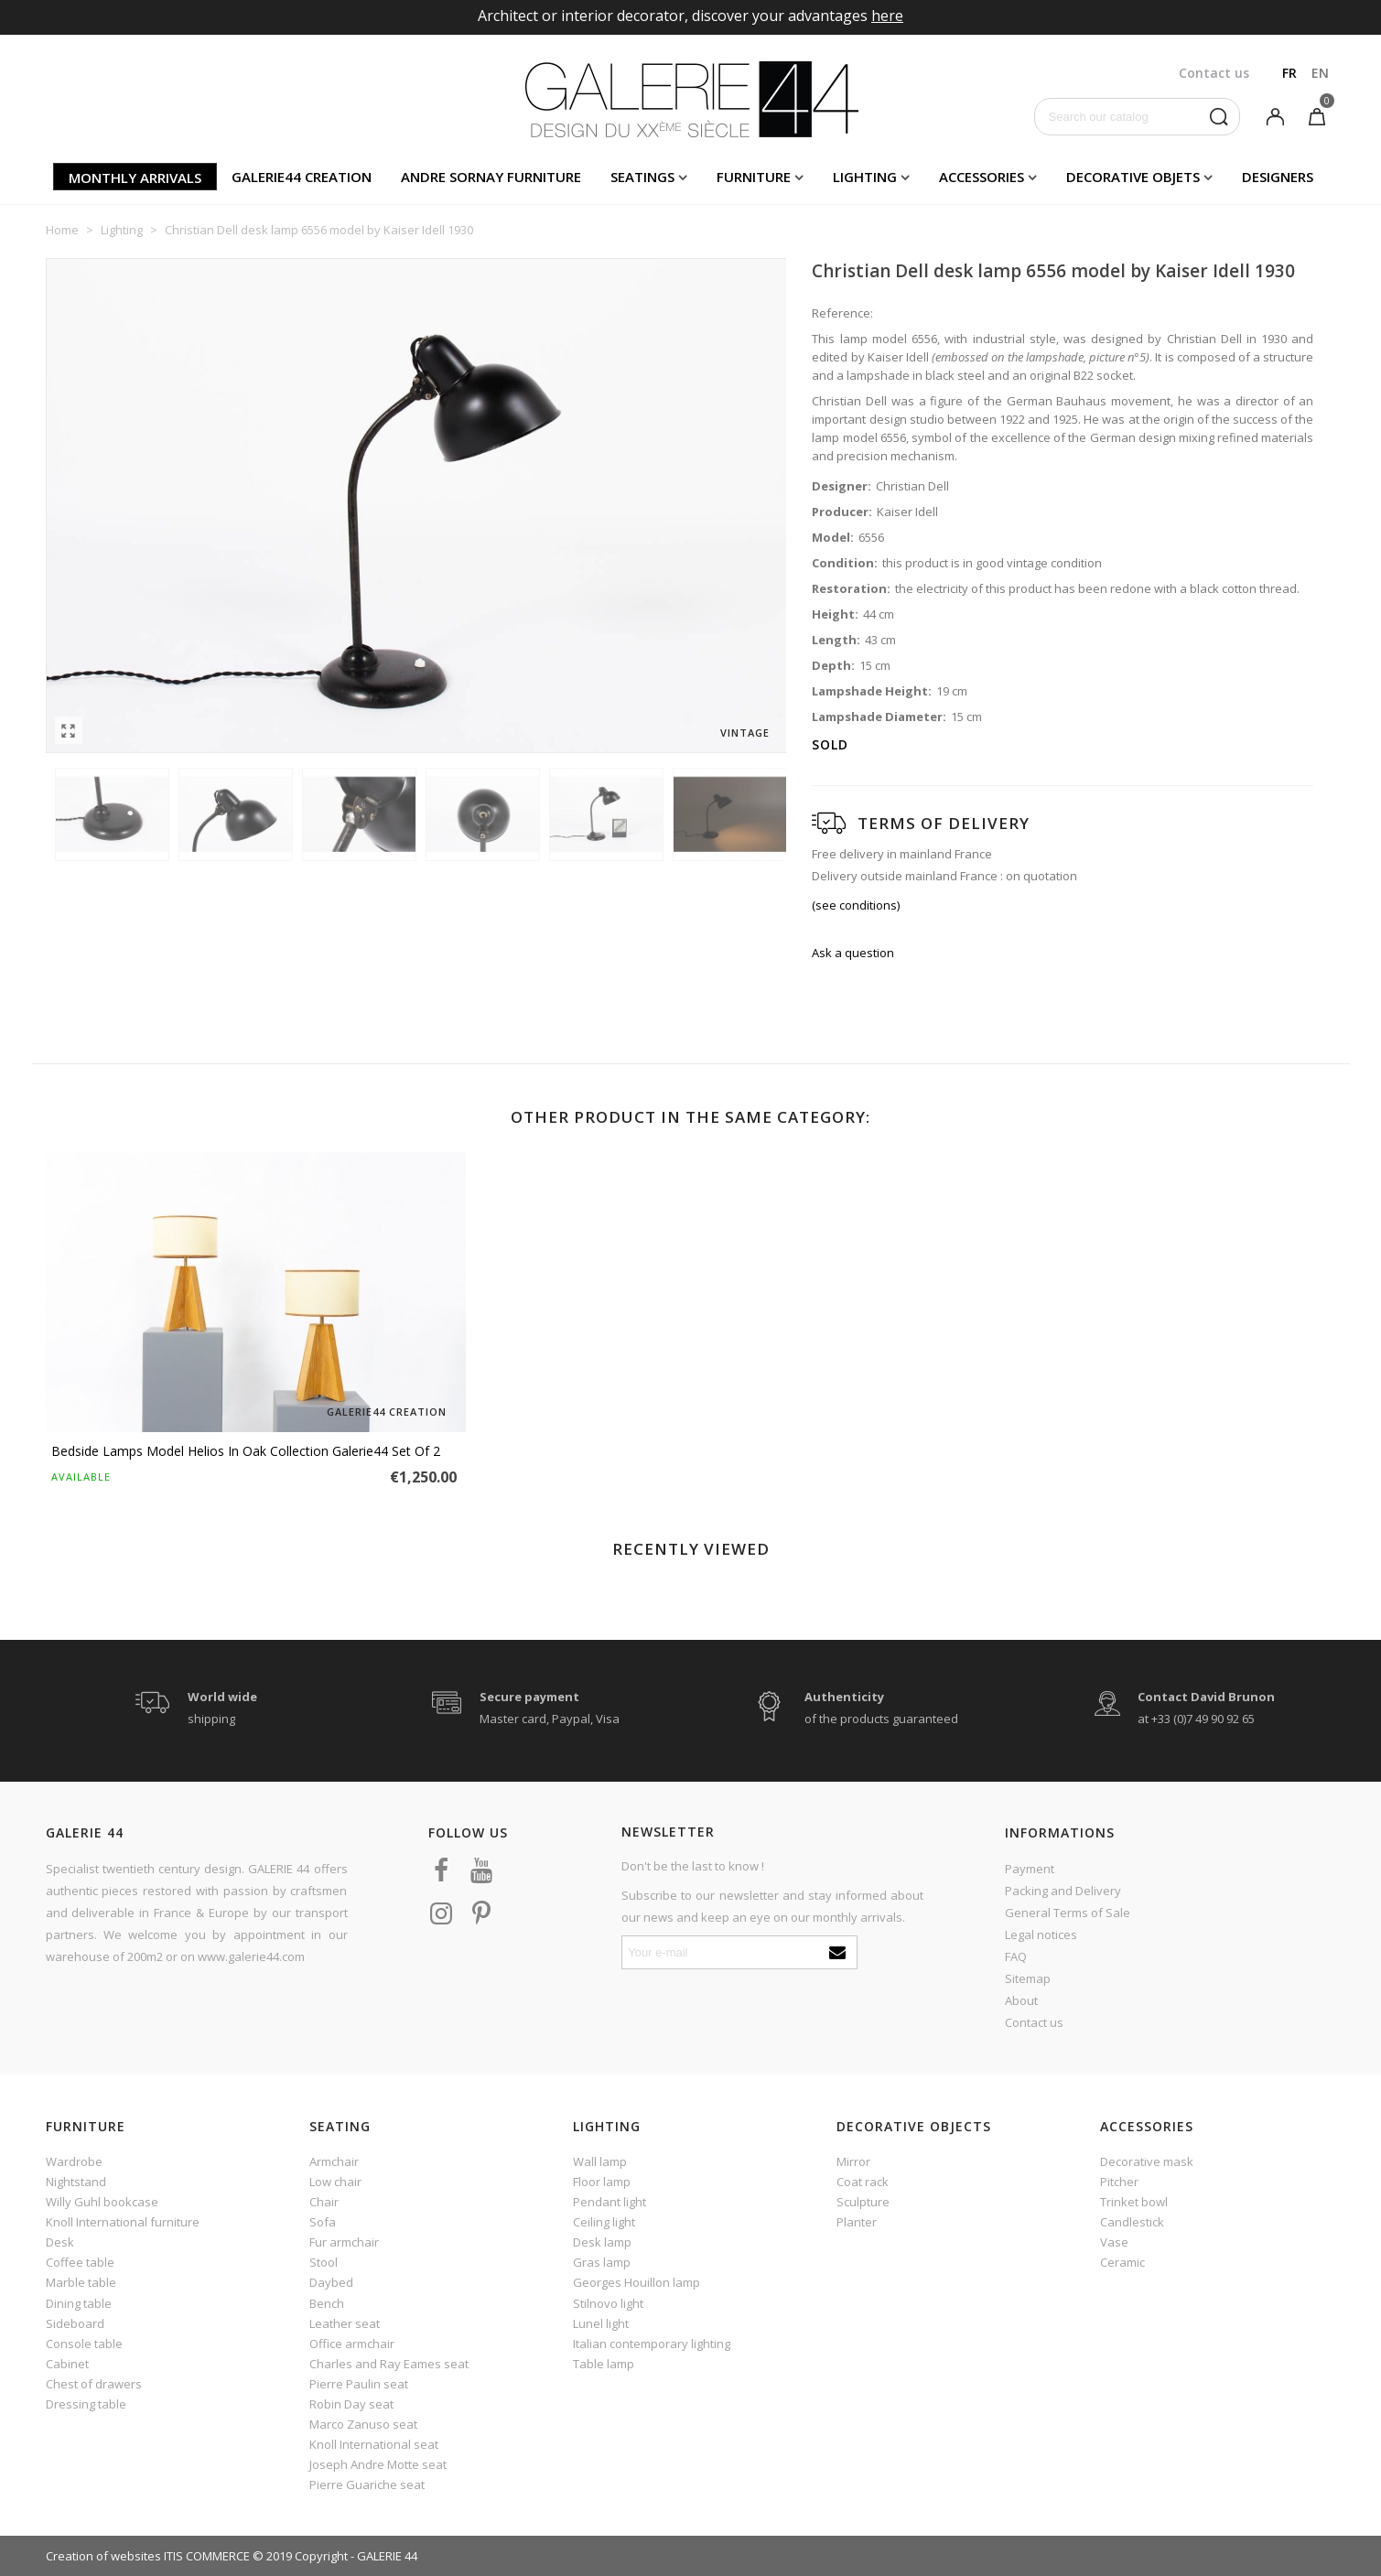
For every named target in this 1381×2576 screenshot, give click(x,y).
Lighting (865, 176)
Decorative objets (1133, 176)
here (887, 15)
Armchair (334, 2161)
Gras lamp (602, 2262)
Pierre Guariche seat (367, 2484)
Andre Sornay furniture (491, 176)
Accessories (981, 176)
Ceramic (1122, 2262)
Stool (323, 2262)
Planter (856, 2222)
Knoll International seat (373, 2444)
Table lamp (603, 2363)
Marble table (81, 2282)
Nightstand (76, 2181)
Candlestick (1132, 2222)
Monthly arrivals (135, 177)
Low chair (335, 2181)
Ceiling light (604, 2222)
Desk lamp (602, 2242)
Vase (1114, 2242)
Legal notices (1041, 1934)
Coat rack (862, 2181)
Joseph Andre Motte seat (378, 2464)
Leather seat (344, 2323)
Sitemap (1028, 1978)
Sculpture (863, 2201)
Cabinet (67, 2363)
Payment (1029, 1868)
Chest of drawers (94, 2384)
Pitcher (1119, 2181)
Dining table (79, 2303)
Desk (60, 2242)
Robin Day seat (351, 2404)
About (1021, 2000)
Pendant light (609, 2201)
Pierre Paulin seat (358, 2384)
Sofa (322, 2222)
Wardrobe (74, 2161)
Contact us (1034, 2022)
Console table (84, 2343)
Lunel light (601, 2323)
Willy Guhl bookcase (102, 2201)
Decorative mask (1146, 2161)
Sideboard (75, 2323)
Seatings (642, 176)
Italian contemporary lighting (651, 2343)
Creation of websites (103, 2556)
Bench (326, 2303)
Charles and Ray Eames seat (389, 2363)
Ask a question (853, 952)
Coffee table (80, 2262)
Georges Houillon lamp (636, 2282)
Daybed (331, 2282)
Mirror (853, 2161)
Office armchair (351, 2343)
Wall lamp (600, 2161)
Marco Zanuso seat (363, 2424)
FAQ (1016, 1956)
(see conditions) (856, 905)
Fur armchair (344, 2242)
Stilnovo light (608, 2303)
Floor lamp (602, 2181)
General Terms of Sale (1067, 1912)
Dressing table (86, 2404)
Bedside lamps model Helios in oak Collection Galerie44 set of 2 (245, 1451)
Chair (324, 2201)
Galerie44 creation (302, 176)
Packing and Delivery (1063, 1890)
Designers (1277, 176)
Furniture (754, 176)
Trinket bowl (1134, 2201)
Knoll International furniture (123, 2222)
